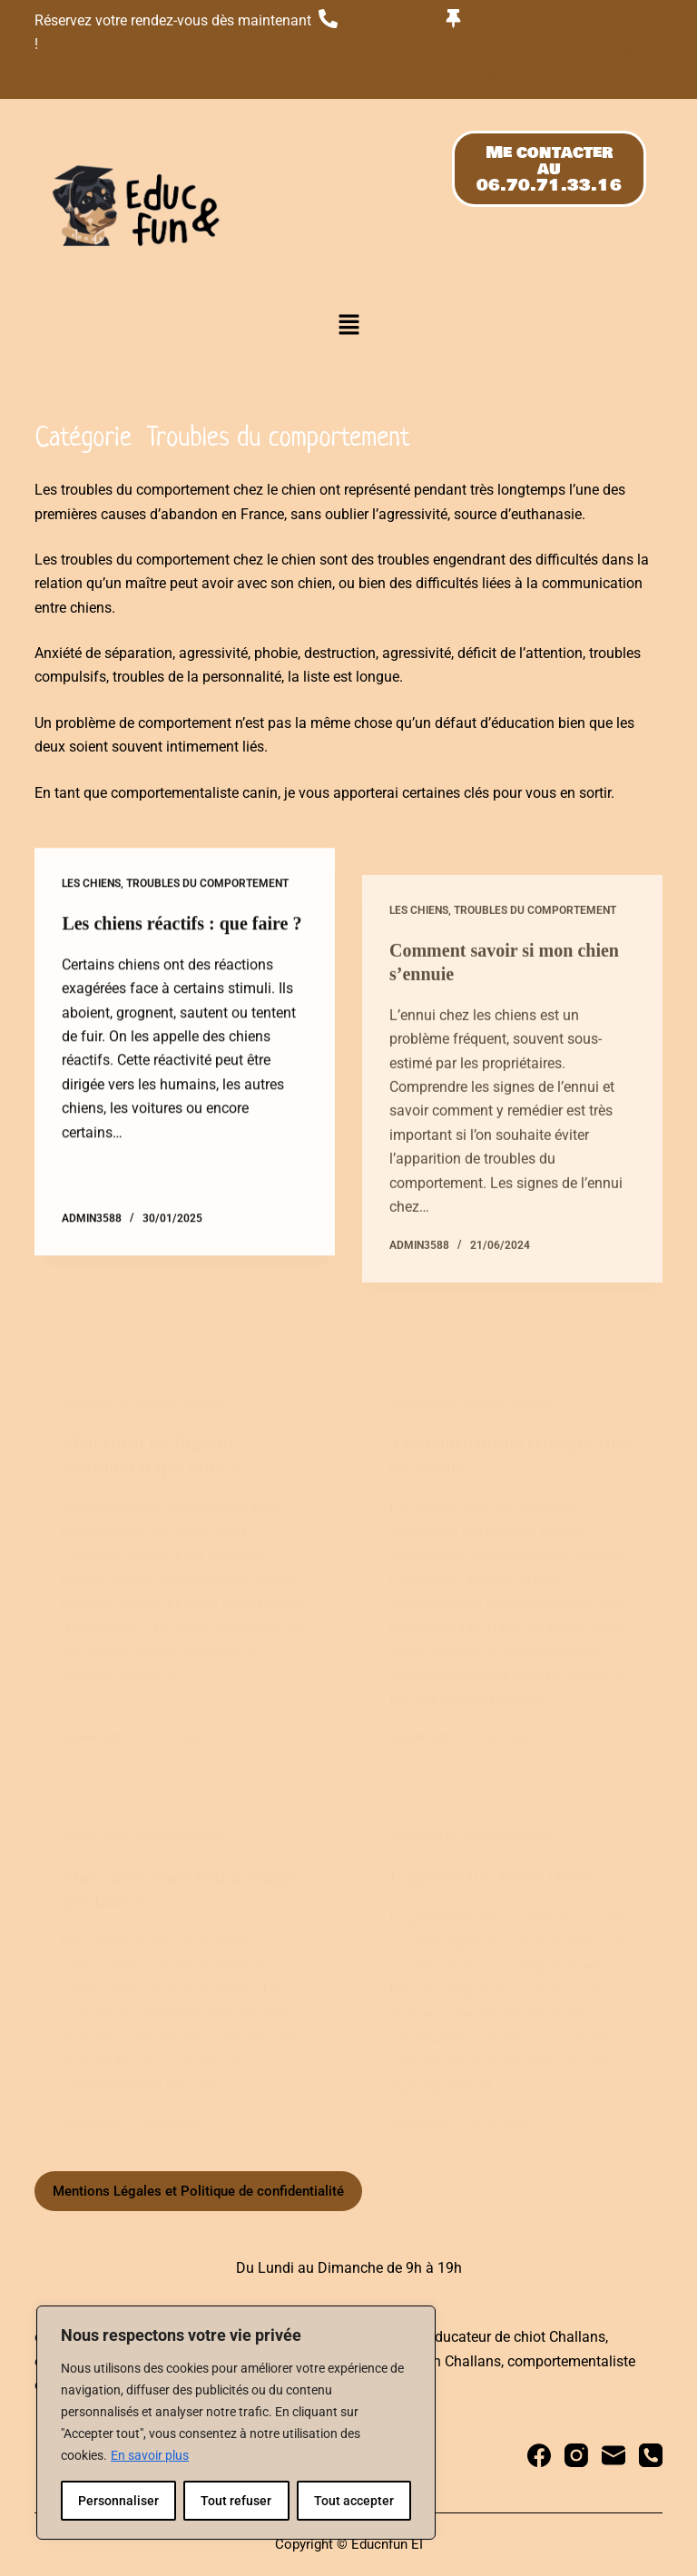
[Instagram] (576, 2455)
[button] (348, 327)
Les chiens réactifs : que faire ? (181, 939)
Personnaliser (118, 2500)
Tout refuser (236, 2500)
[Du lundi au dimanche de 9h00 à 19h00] (453, 18)
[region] (236, 2423)
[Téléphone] (651, 2455)
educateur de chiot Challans (516, 2336)
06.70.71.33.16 (373, 48)
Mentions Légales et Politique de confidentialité (198, 2191)
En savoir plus (150, 2455)
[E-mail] (613, 2455)
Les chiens (91, 899)
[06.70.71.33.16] (328, 18)
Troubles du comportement (207, 899)
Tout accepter (354, 2500)
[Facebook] (539, 2455)
